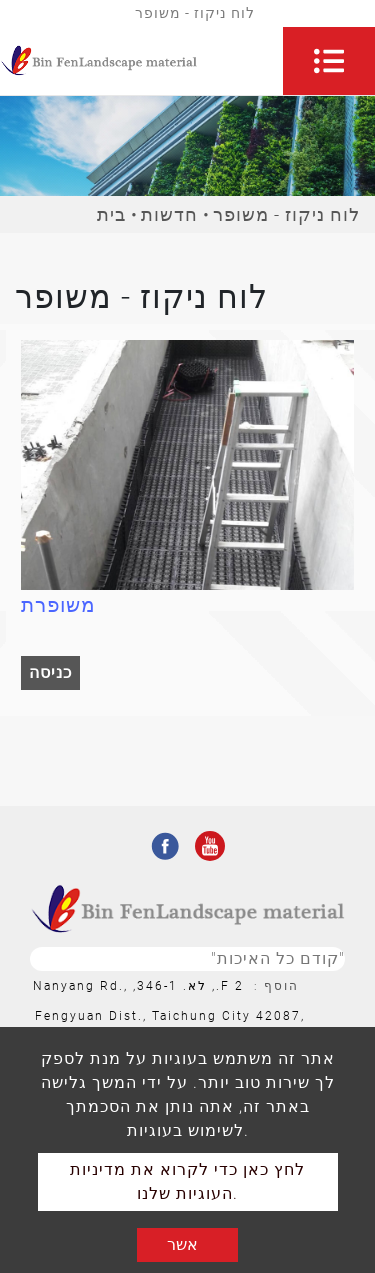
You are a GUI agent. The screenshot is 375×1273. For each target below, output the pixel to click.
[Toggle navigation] (329, 61)
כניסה (50, 672)
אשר (182, 1244)
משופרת (58, 605)
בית (111, 214)
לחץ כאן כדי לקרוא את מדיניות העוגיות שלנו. (187, 1181)
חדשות (169, 214)
